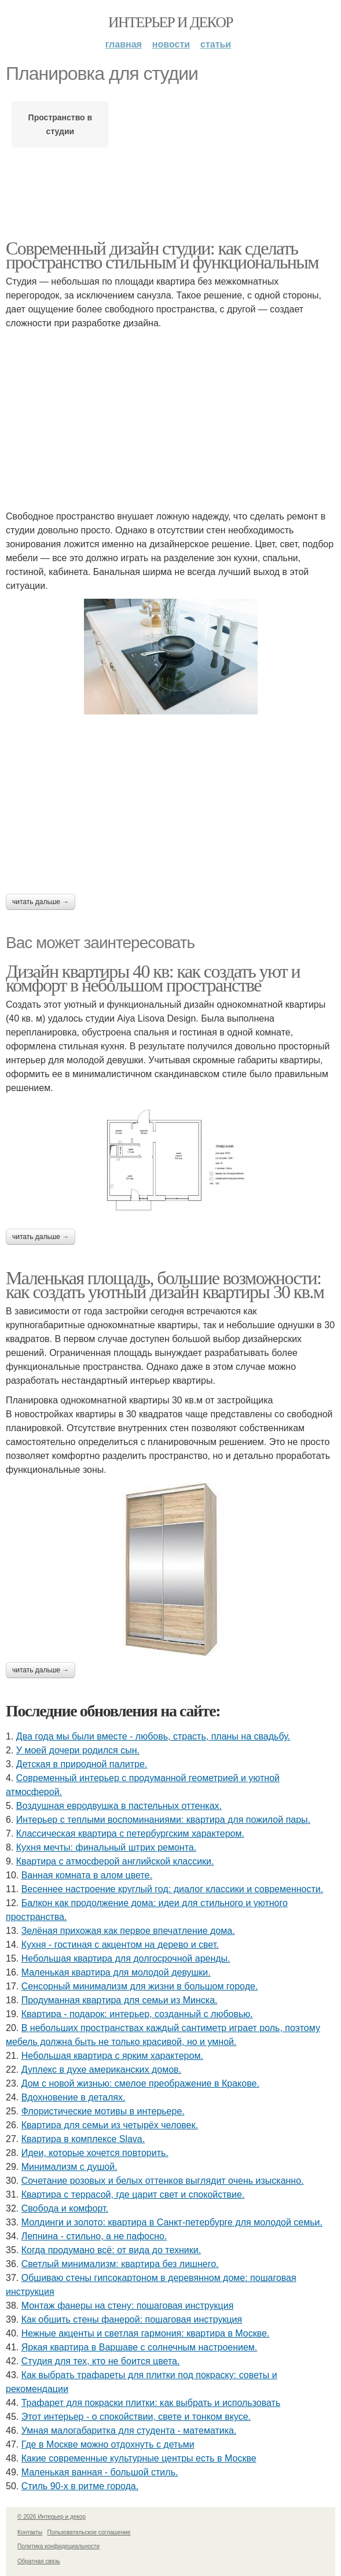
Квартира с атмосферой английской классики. (115, 1861)
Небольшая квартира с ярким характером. (112, 2056)
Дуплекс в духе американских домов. (101, 2069)
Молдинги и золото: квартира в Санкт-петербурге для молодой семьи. (171, 2222)
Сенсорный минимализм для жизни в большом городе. (139, 1986)
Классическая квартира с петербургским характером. (130, 1833)
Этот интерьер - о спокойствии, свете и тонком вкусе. (136, 2417)
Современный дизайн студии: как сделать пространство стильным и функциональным (162, 255)
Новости (171, 44)
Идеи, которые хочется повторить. (94, 2153)
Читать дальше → (40, 902)
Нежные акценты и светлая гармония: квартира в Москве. (145, 2333)
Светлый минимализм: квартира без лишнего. (120, 2264)
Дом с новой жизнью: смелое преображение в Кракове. (140, 2083)
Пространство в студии (60, 124)
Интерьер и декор (170, 22)
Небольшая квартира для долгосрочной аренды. (125, 1958)
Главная (123, 44)
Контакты (29, 2532)
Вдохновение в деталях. (73, 2097)
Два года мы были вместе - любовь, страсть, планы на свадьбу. (153, 1736)
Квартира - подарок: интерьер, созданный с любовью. (137, 2014)
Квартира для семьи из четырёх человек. (109, 2125)
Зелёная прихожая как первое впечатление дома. (128, 1931)
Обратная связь (38, 2561)
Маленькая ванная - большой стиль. (99, 2472)
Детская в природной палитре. (81, 1764)
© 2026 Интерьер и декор (51, 2517)
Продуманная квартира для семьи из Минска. (119, 2000)
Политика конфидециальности (58, 2546)
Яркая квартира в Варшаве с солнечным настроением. (139, 2347)
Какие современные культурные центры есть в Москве (138, 2458)
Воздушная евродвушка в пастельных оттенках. (119, 1806)
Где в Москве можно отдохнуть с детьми (108, 2444)
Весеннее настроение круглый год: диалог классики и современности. (172, 1889)
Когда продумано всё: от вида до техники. (111, 2250)
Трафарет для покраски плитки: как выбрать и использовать (151, 2403)
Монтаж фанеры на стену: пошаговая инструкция (127, 2305)
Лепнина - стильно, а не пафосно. (94, 2236)
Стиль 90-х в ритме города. (79, 2486)
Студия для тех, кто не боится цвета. (100, 2361)
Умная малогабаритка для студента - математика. (129, 2430)
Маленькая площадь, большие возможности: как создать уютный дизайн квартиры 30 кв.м (165, 1284)
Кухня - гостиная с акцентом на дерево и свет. (120, 1944)
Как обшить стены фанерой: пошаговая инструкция (131, 2319)
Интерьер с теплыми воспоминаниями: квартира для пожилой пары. (163, 1820)
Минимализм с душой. (69, 2167)
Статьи (215, 44)
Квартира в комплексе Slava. (83, 2139)
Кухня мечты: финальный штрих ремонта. (106, 1847)
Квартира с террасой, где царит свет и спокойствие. (133, 2194)
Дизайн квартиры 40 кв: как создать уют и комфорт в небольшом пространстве (153, 978)
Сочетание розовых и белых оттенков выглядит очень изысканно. (162, 2181)
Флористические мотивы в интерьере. (103, 2111)
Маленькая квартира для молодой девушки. (116, 1972)
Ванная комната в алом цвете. (86, 1875)
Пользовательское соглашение (89, 2532)
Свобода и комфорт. (64, 2208)
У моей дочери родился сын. (78, 1750)
